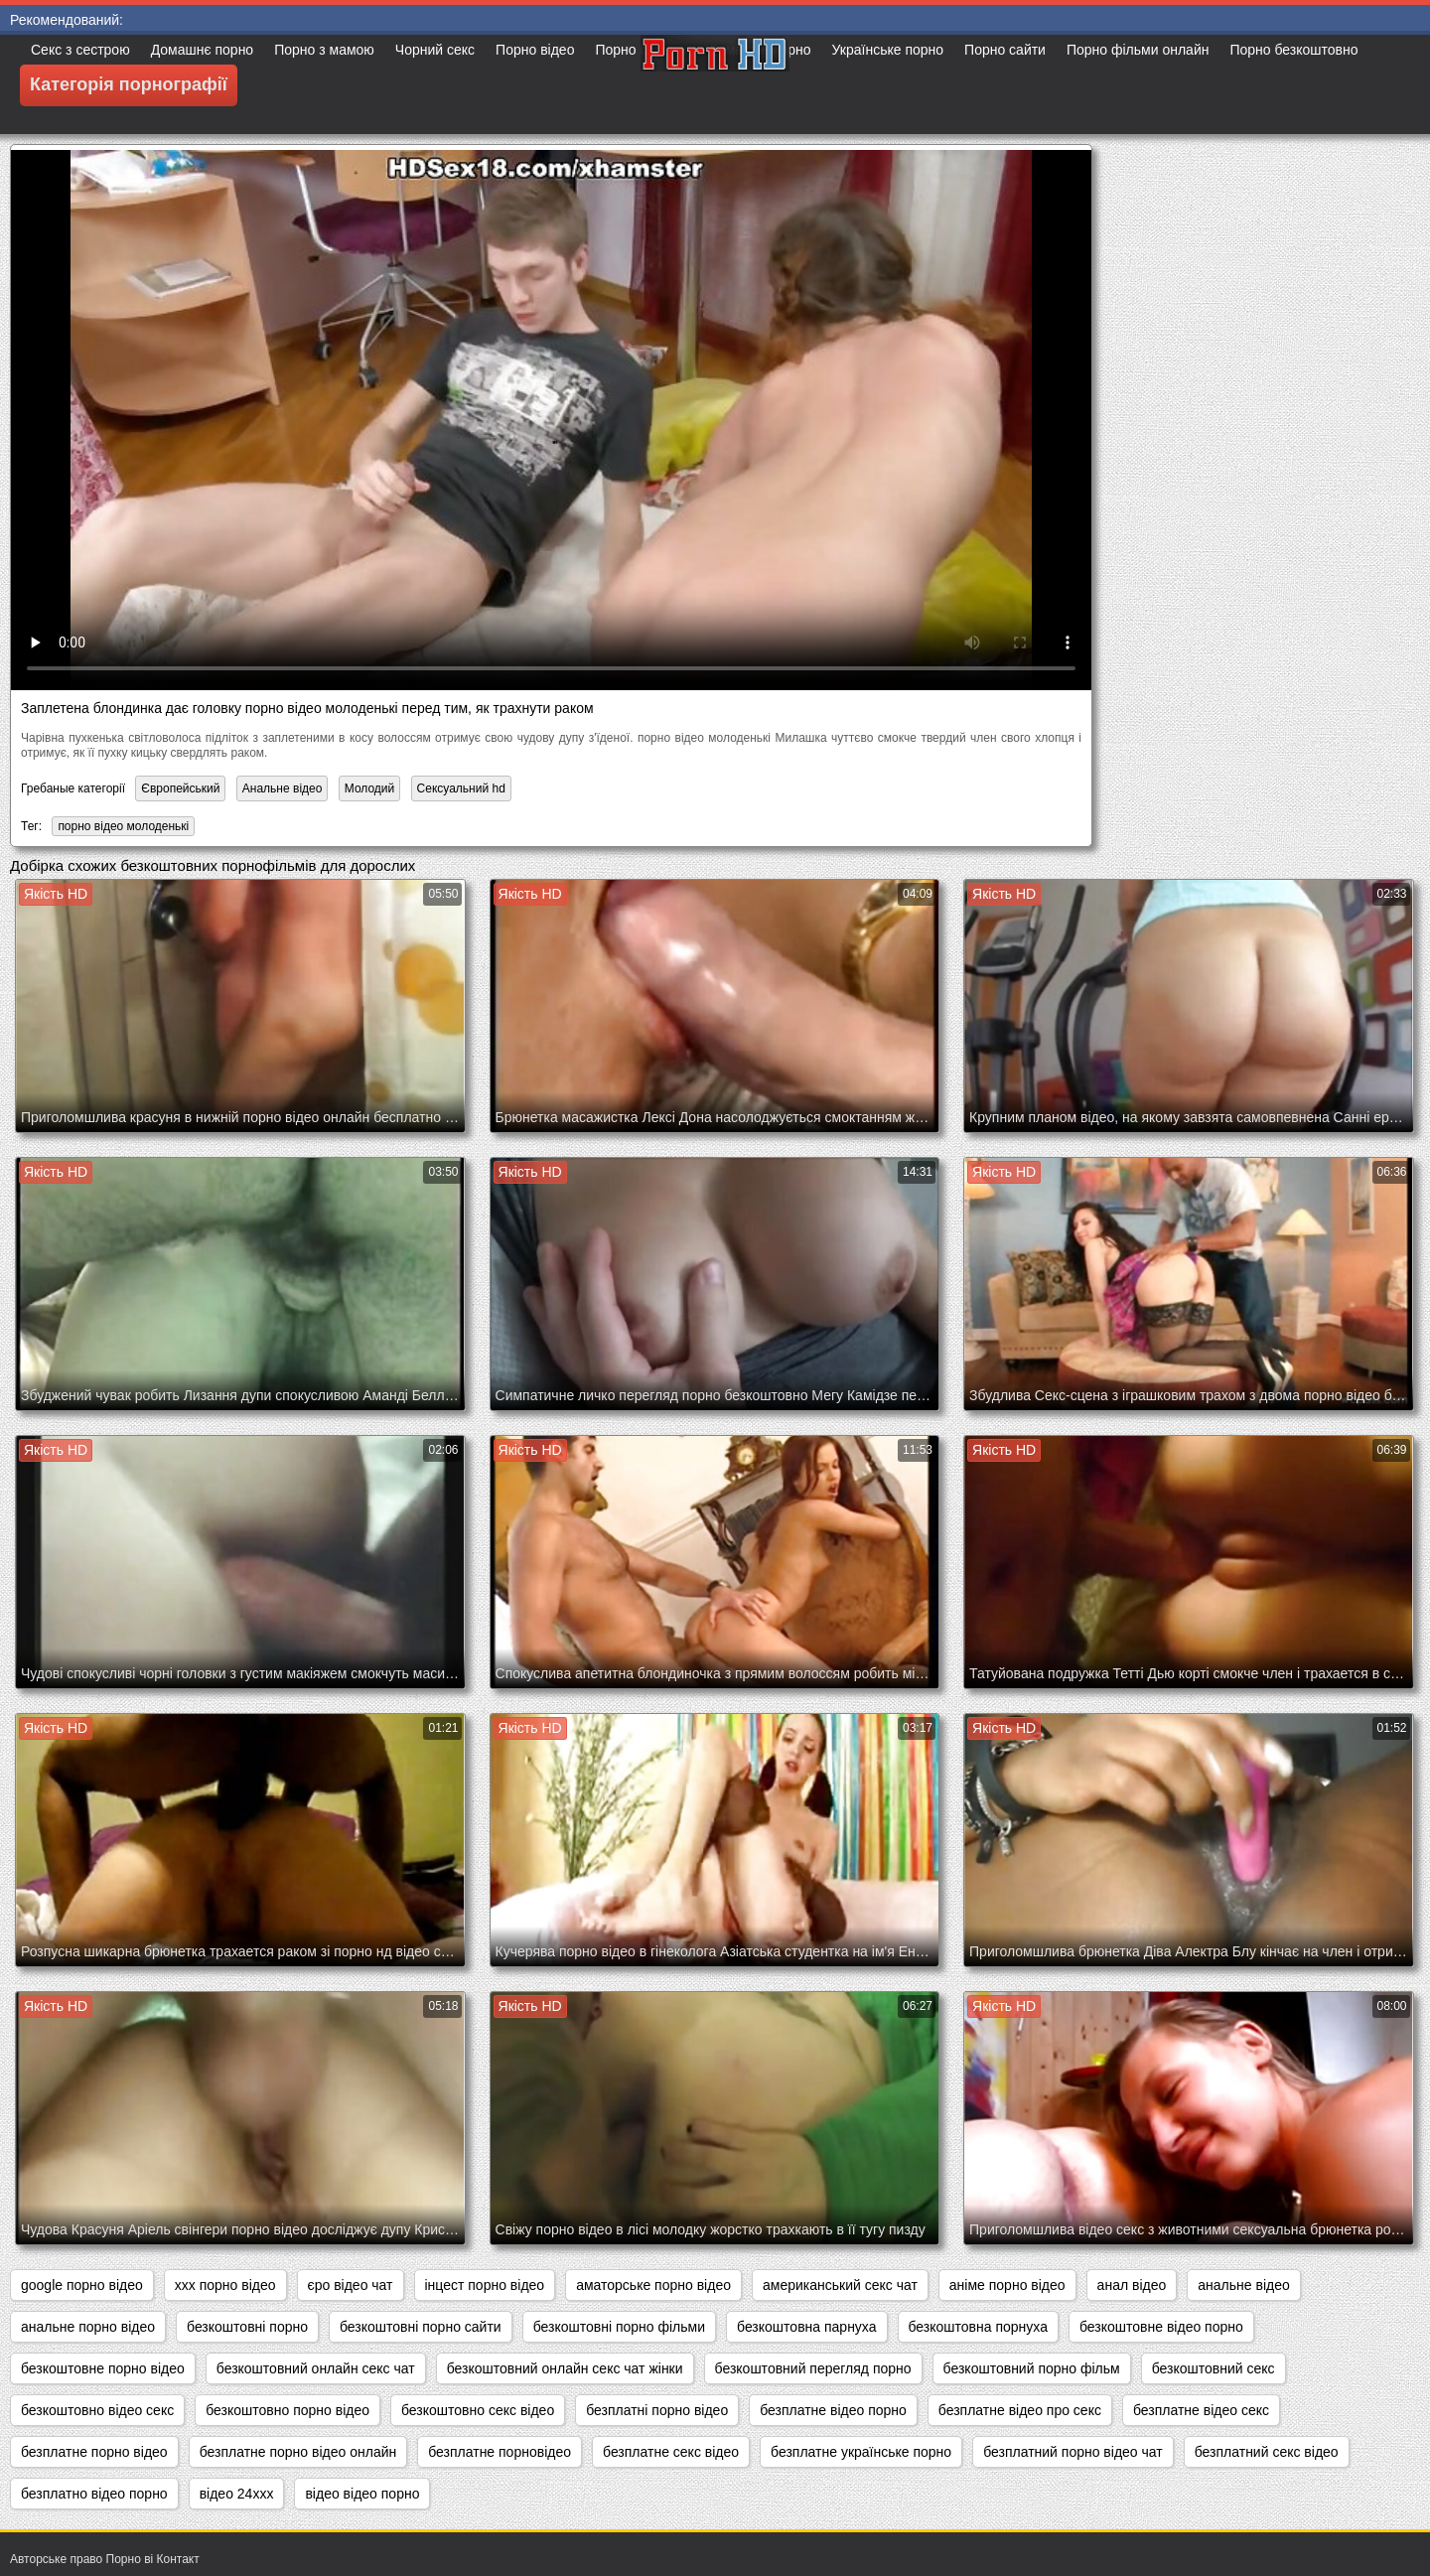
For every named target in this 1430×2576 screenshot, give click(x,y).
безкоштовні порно (247, 2327)
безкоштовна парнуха (806, 2327)
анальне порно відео (88, 2327)
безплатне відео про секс (1019, 2410)
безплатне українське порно (861, 2452)
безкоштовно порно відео (287, 2410)
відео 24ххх (237, 2494)
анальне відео (1243, 2285)
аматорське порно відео (653, 2285)
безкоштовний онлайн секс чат (315, 2368)
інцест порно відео (485, 2285)
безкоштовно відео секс (97, 2410)
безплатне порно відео (94, 2452)
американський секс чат (840, 2285)
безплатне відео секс (1201, 2410)
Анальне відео (282, 788)
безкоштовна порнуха (978, 2327)
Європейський (180, 788)
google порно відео (82, 2285)
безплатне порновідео (499, 2452)
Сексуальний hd (461, 788)
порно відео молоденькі (123, 826)
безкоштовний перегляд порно (813, 2368)
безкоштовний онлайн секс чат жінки (565, 2368)
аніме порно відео (1007, 2285)
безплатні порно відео (657, 2410)
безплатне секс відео (671, 2452)
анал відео (1132, 2285)
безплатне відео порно (833, 2410)
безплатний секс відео (1267, 2452)
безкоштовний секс (1213, 2368)
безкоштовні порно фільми (619, 2327)
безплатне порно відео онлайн (298, 2452)
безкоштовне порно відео (103, 2368)
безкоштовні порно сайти (420, 2327)
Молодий (370, 788)
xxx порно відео (225, 2285)
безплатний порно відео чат (1073, 2452)
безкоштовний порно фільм (1031, 2368)
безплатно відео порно (94, 2494)
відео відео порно (362, 2494)
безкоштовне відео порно (1161, 2327)
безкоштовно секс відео (477, 2410)
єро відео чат (350, 2285)
